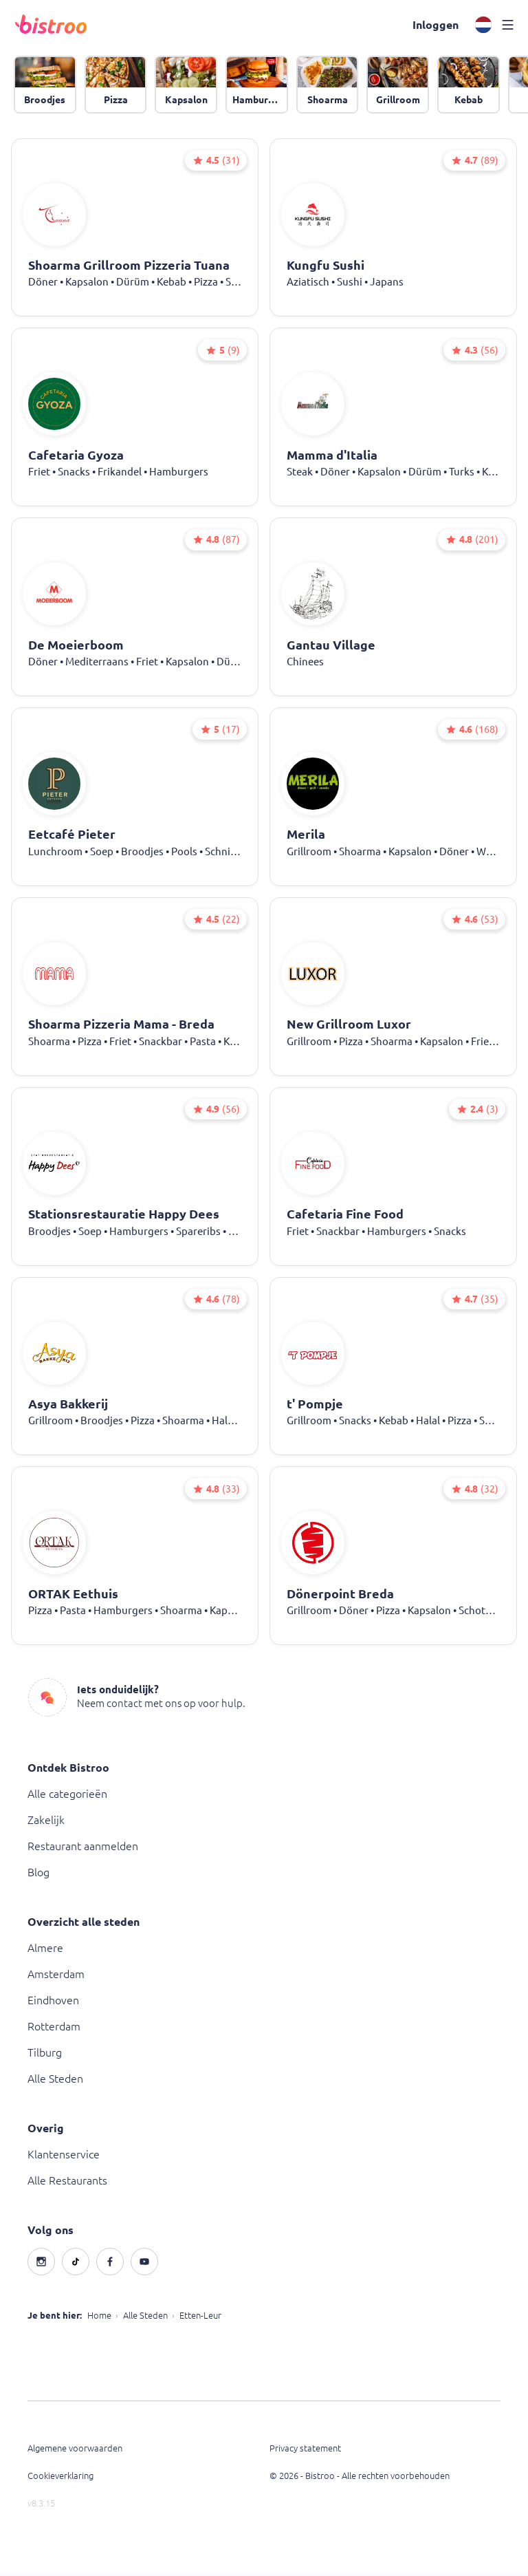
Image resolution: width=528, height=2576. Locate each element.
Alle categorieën (67, 1798)
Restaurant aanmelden (83, 1850)
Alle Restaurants (67, 2184)
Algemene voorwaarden (75, 2452)
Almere (45, 1952)
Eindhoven (53, 2004)
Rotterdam (54, 2030)
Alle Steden (55, 2082)
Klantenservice (64, 2158)
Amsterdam (56, 1978)
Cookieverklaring (61, 2479)
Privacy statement (305, 2452)
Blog (39, 1876)
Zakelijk (46, 1824)
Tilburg (45, 2056)
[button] (435, 25)
